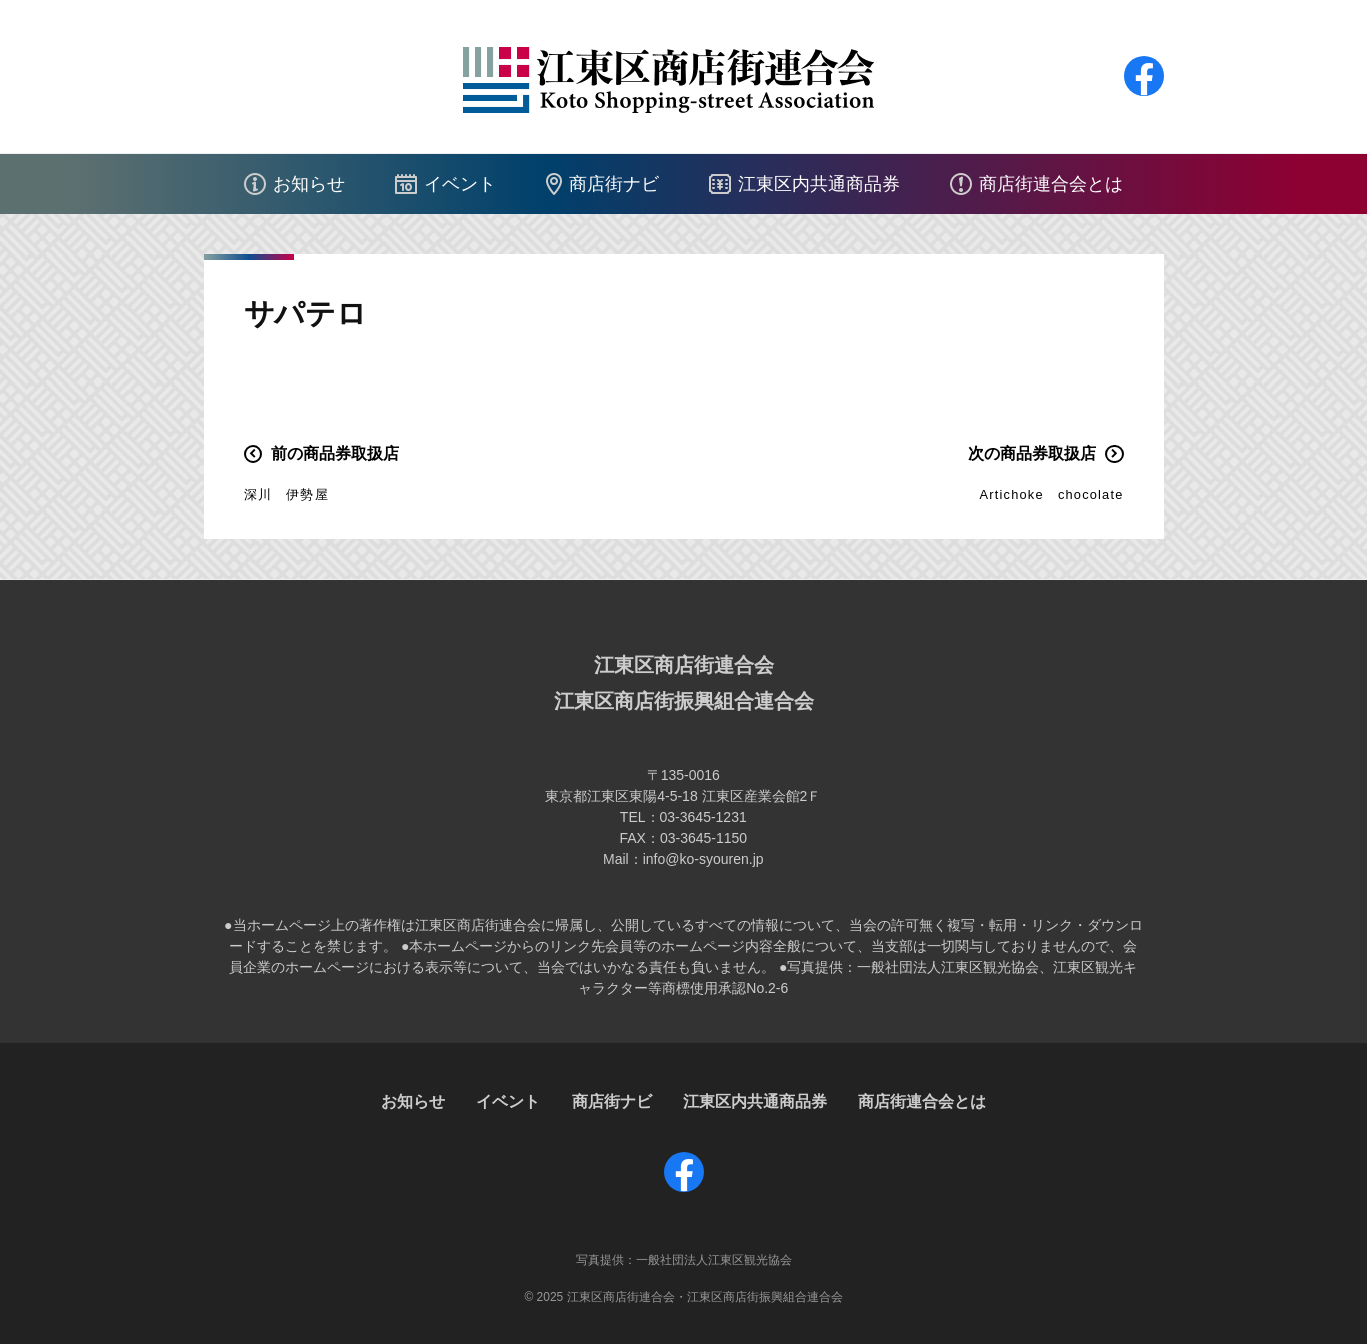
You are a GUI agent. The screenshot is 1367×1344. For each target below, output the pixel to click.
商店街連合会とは (1051, 184)
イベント (460, 184)
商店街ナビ (614, 184)
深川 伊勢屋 (286, 494)
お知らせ (309, 184)
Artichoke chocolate (1052, 494)
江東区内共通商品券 (819, 184)
